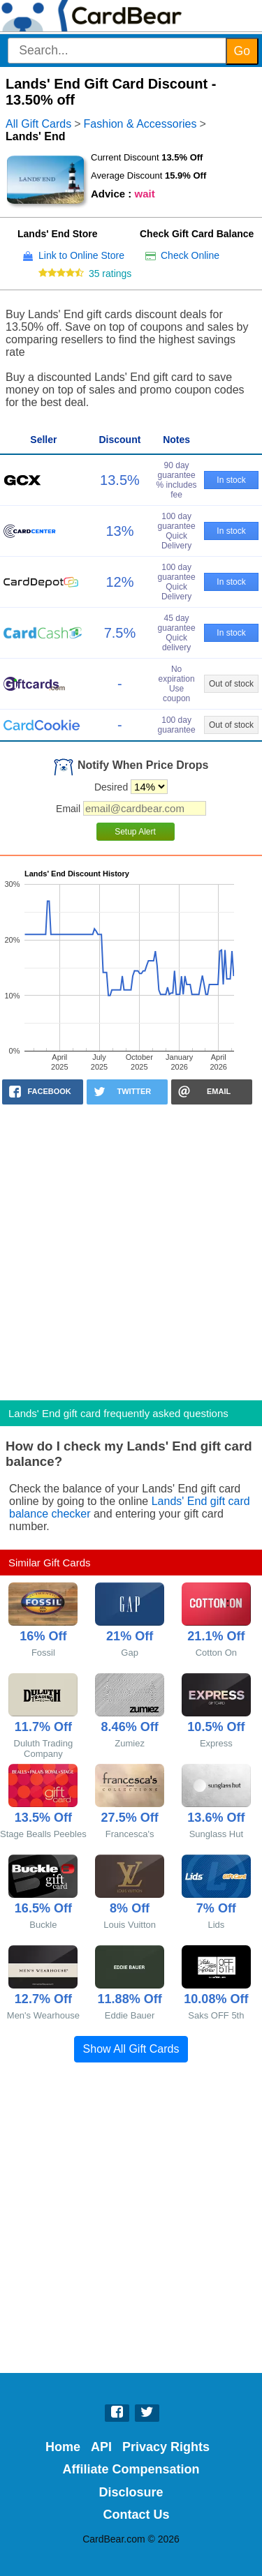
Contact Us (136, 2515)
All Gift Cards (38, 124)
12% (119, 582)
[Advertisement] (131, 1248)
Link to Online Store (81, 255)
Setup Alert (135, 832)
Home (62, 2447)
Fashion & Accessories (140, 124)
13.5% (120, 480)
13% (119, 531)
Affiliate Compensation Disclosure (130, 2480)
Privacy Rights (166, 2447)
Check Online (190, 255)
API (101, 2447)
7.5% (120, 633)
